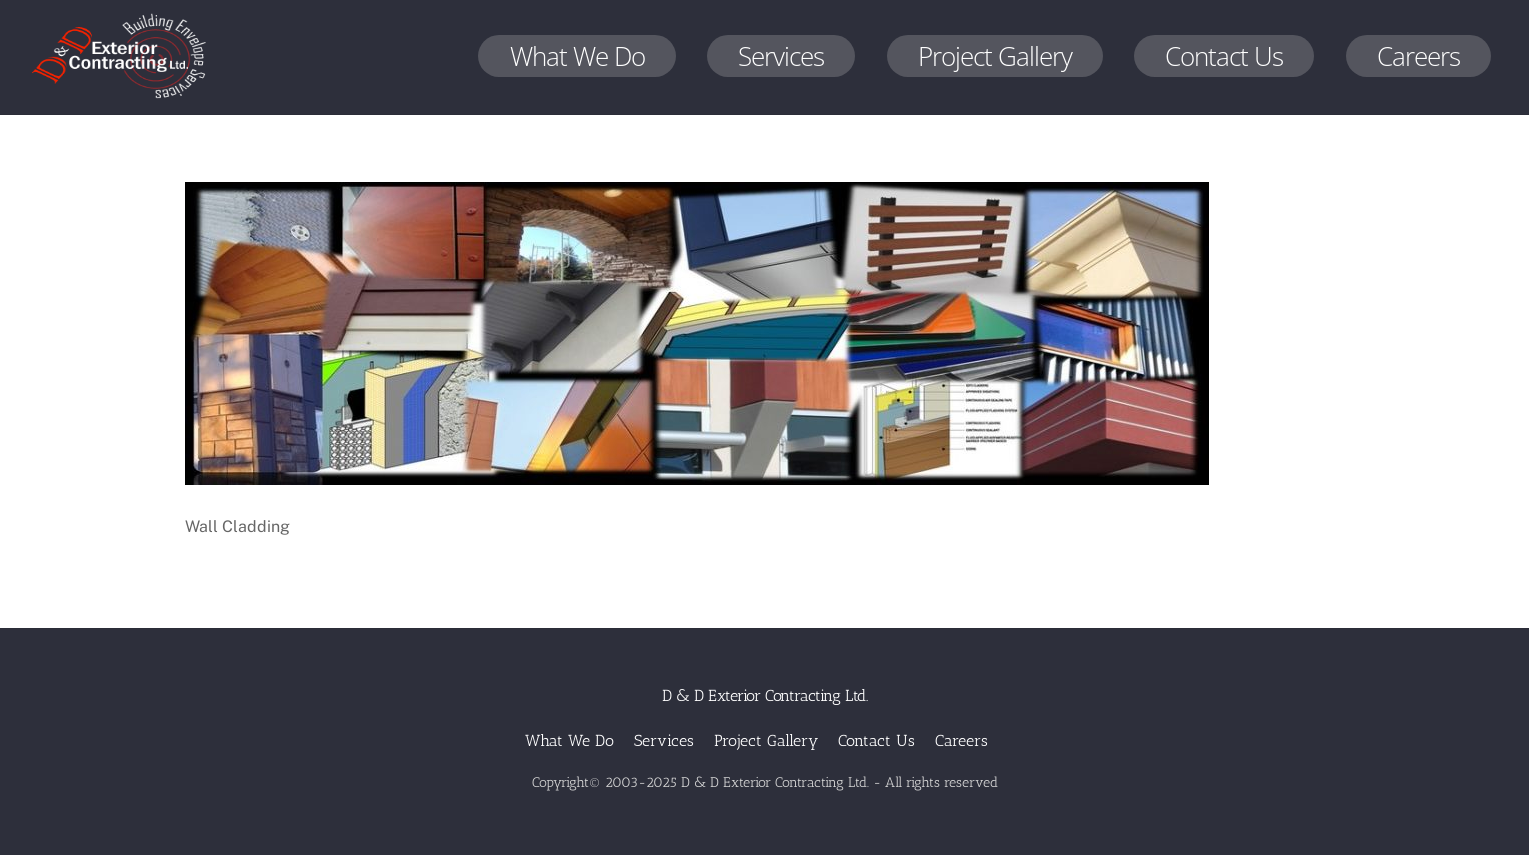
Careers (1418, 56)
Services (781, 56)
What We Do (577, 56)
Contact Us (1224, 56)
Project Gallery (995, 56)
